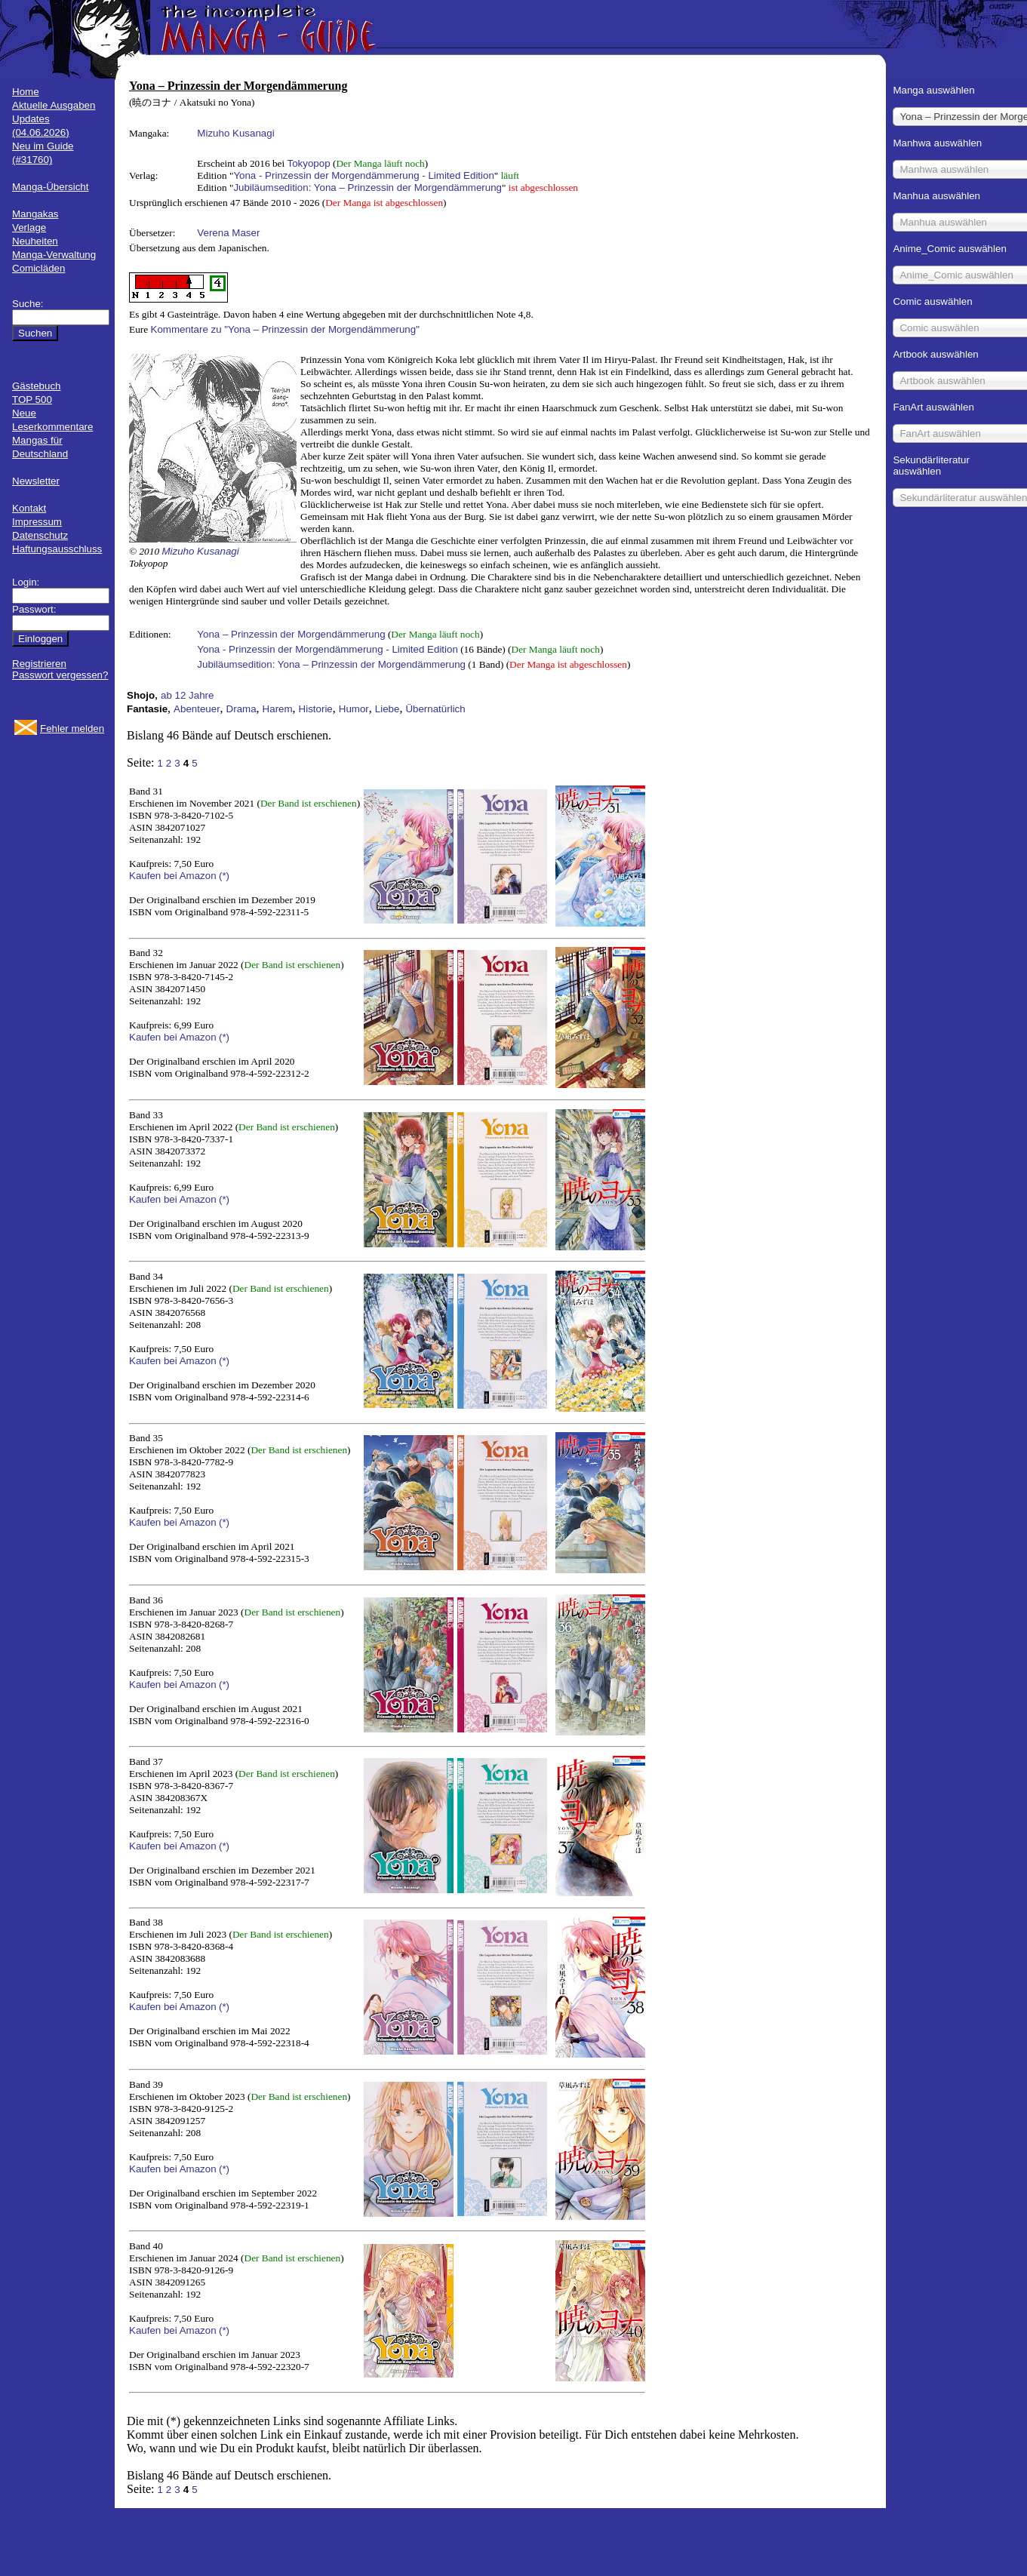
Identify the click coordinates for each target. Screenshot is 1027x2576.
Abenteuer (197, 709)
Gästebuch (36, 386)
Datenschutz (40, 535)
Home (25, 91)
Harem (278, 709)
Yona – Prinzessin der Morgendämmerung (291, 634)
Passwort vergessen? (60, 675)
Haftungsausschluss (57, 549)
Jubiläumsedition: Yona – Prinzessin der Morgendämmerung (367, 187)
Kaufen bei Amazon (173, 875)
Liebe (387, 709)
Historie (316, 709)
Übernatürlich (435, 709)
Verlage (29, 227)
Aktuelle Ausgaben (53, 105)
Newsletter (36, 481)
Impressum (37, 521)
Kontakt (29, 508)
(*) (224, 875)
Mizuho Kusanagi (235, 133)
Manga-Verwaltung (54, 254)
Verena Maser (228, 232)
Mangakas (35, 214)
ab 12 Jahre (187, 695)
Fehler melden (72, 728)
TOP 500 (32, 399)
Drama (241, 709)
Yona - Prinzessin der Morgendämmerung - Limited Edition (363, 175)
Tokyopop (309, 163)
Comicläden (38, 268)
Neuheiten (35, 241)
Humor (354, 709)
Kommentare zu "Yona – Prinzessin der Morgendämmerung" (285, 329)
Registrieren (39, 663)
